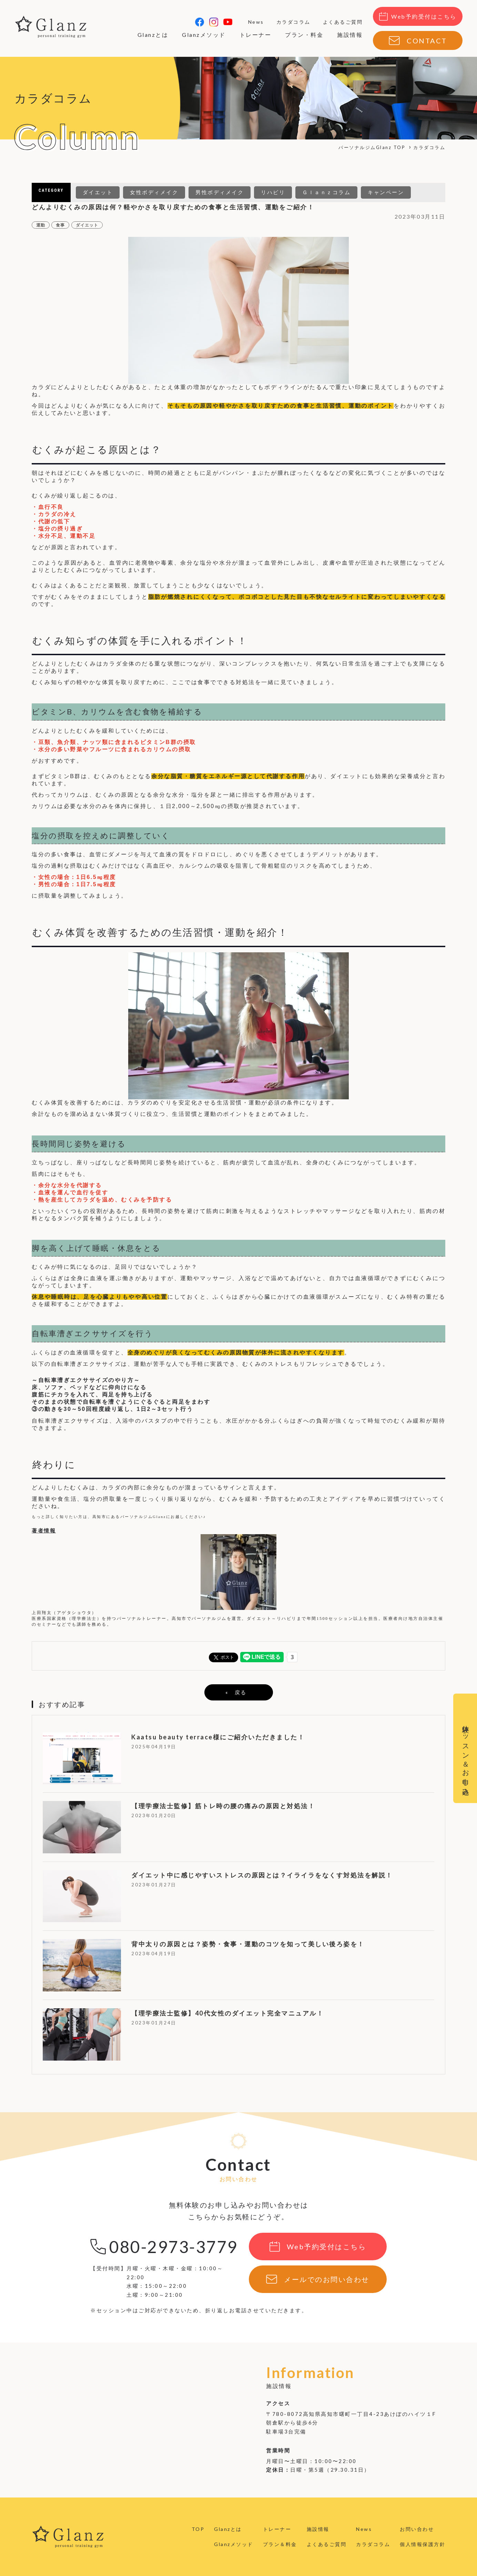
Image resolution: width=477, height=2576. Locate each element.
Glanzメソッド (204, 34)
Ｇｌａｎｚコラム (326, 192)
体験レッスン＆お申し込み (466, 1756)
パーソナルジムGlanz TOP (371, 147)
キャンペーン (386, 192)
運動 (40, 225)
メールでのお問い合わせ (326, 2279)
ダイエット (98, 192)
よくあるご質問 (343, 22)
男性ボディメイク (219, 192)
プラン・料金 (304, 34)
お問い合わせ (417, 2529)
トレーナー (256, 34)
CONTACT (427, 40)
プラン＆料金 (280, 2544)
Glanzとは (153, 34)
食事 (60, 225)
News (256, 22)
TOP (198, 2529)
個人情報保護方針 (422, 2544)
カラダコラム (293, 22)
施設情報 (350, 34)
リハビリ (273, 192)
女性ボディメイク (154, 192)
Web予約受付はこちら (424, 16)
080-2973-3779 (173, 2246)
